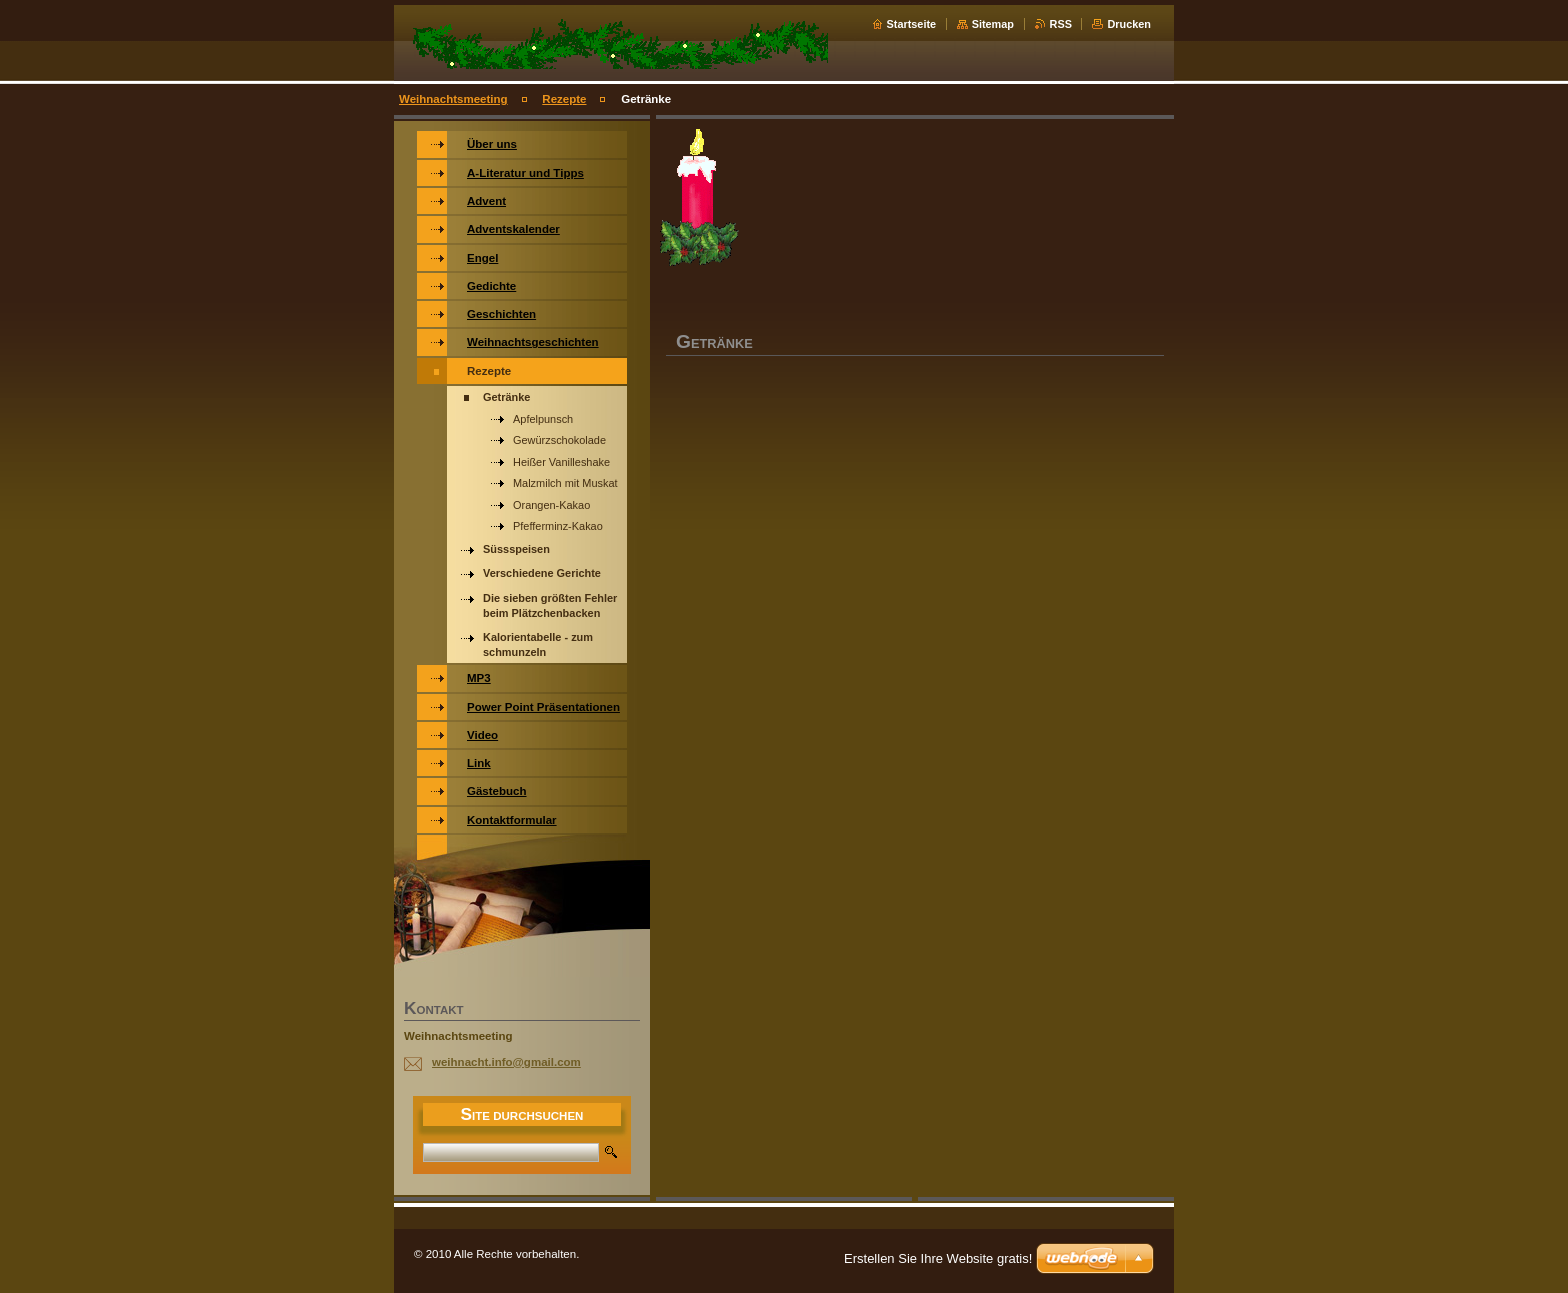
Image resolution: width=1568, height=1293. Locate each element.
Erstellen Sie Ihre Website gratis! (938, 1258)
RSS (1061, 24)
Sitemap (993, 24)
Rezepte (564, 99)
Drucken (1129, 24)
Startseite (912, 24)
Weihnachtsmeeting (453, 99)
